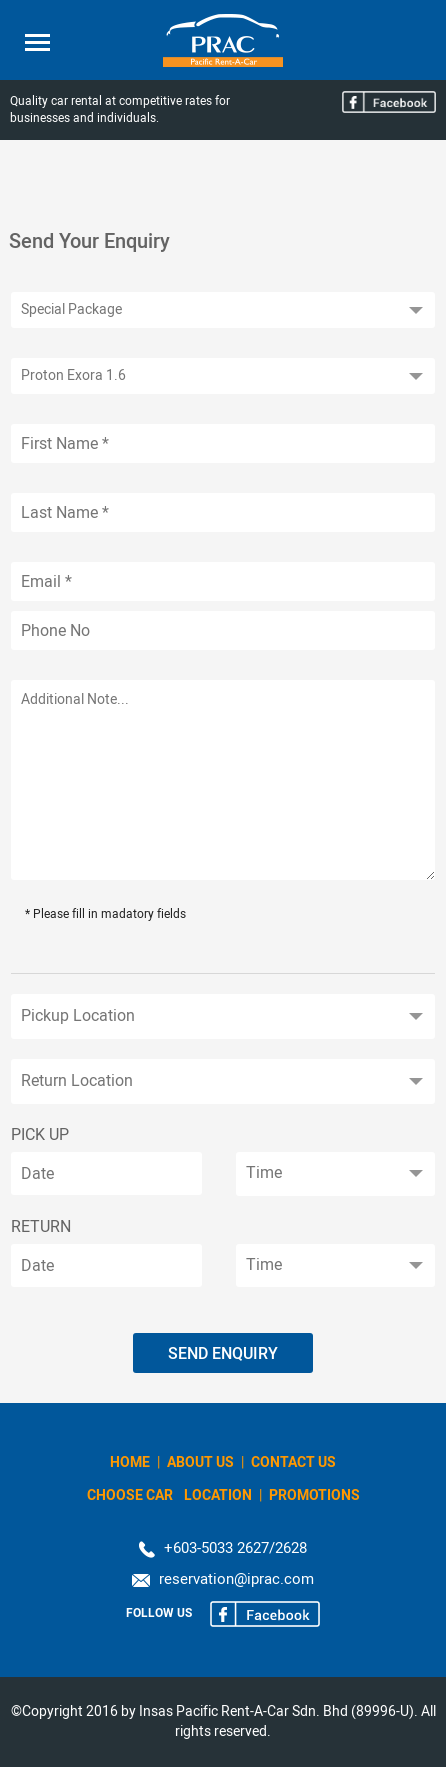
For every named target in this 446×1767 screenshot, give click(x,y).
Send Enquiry (223, 1353)
